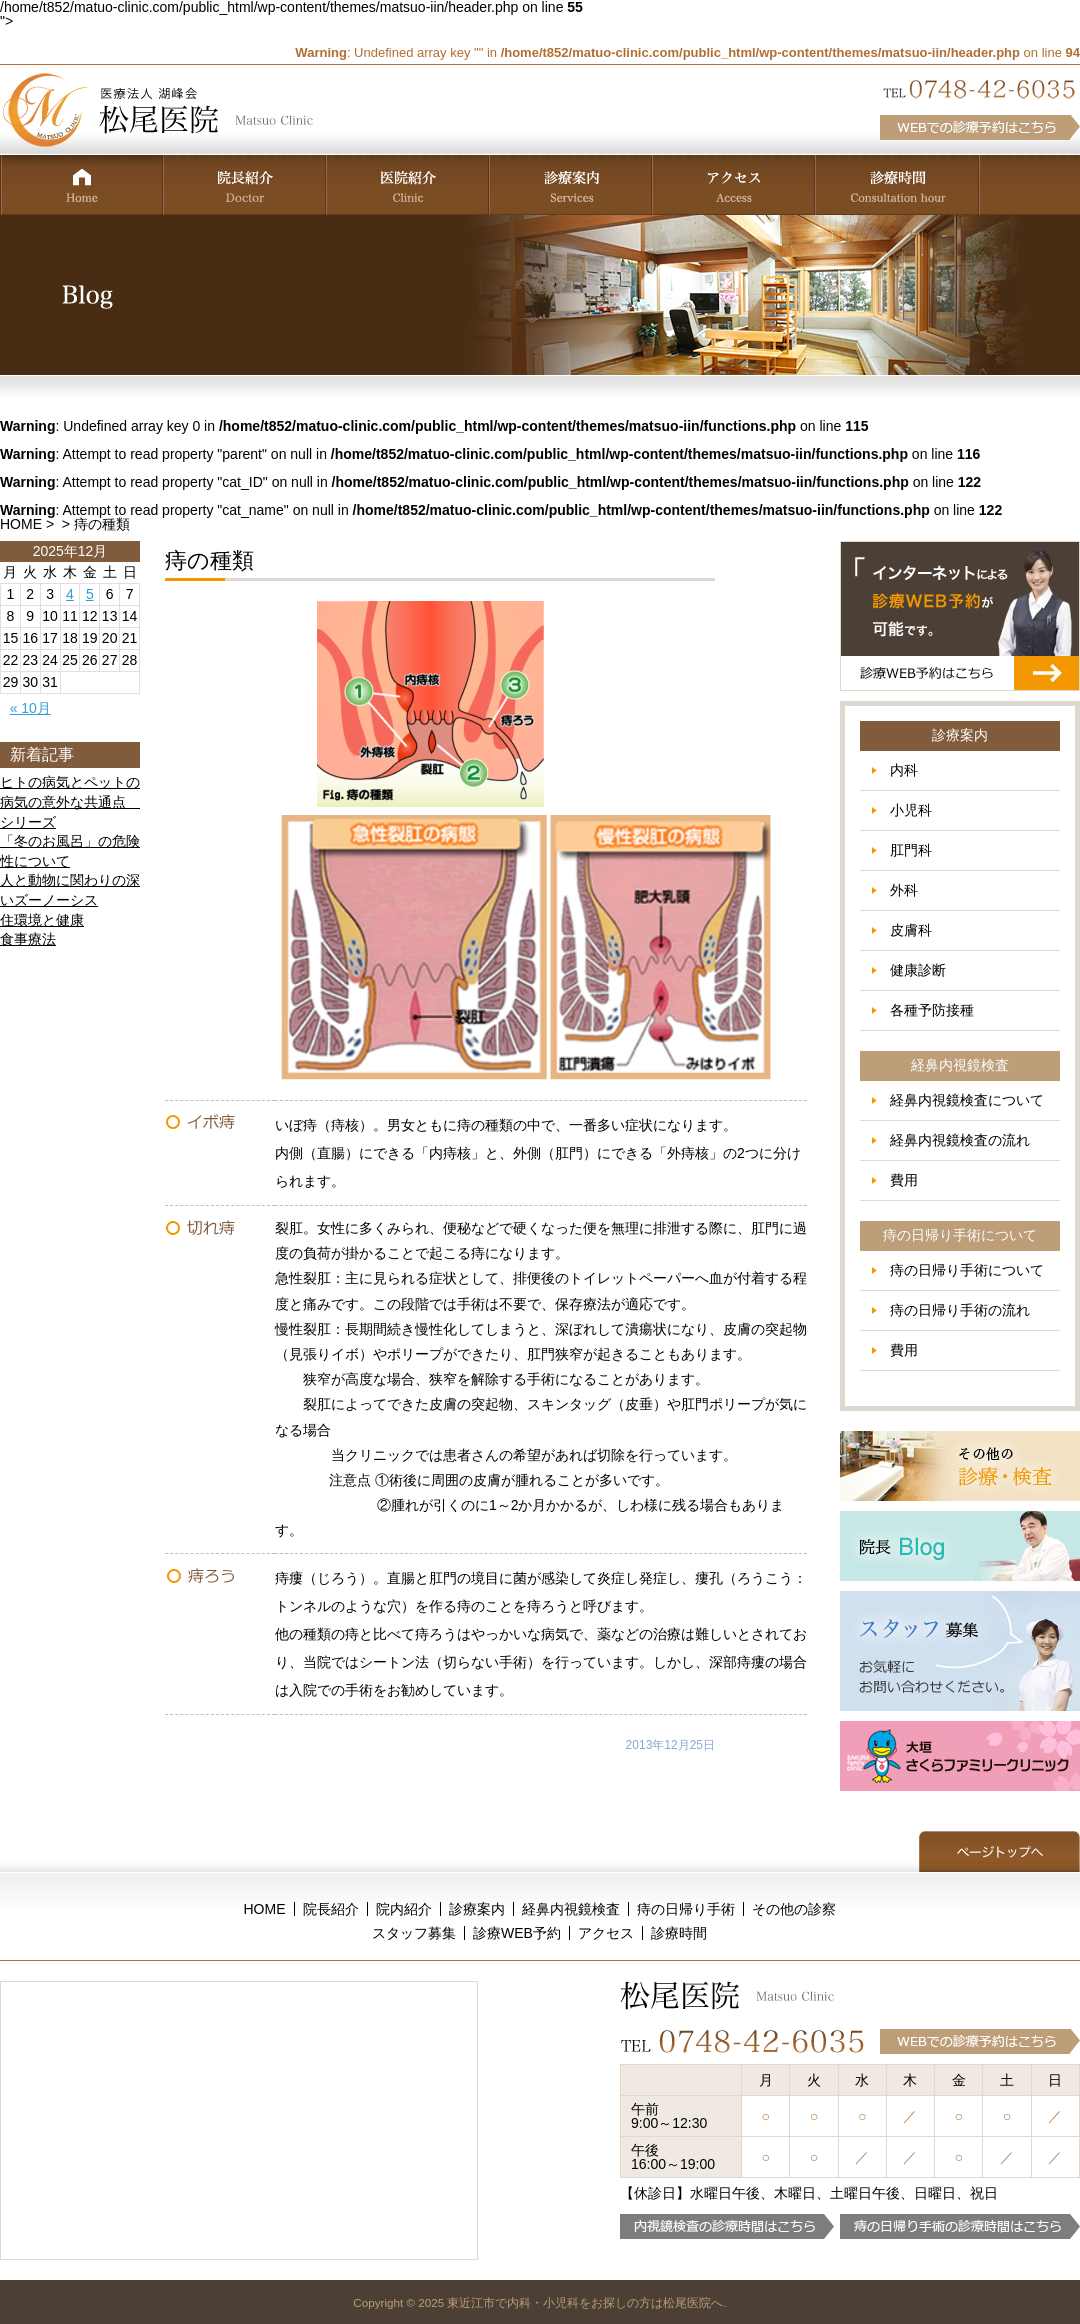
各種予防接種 (932, 1010)
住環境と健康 (42, 920)
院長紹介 (331, 1909)
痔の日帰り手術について (967, 1270)
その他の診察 (794, 1909)
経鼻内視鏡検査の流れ (960, 1140)
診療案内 (477, 1909)
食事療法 (28, 939)
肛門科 (911, 850)
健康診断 (918, 970)
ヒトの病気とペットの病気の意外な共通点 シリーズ (70, 801)
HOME (21, 524)
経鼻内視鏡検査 (571, 1909)
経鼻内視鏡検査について (967, 1100)
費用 (904, 1180)
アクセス (606, 1933)
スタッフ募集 (414, 1933)
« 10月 (30, 708)
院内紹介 (404, 1909)
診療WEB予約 (517, 1933)
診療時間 (679, 1933)
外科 (904, 890)
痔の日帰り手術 (686, 1909)
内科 (904, 770)
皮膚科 (911, 930)
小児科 (911, 810)
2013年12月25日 (670, 1745)
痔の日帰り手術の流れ (960, 1310)
